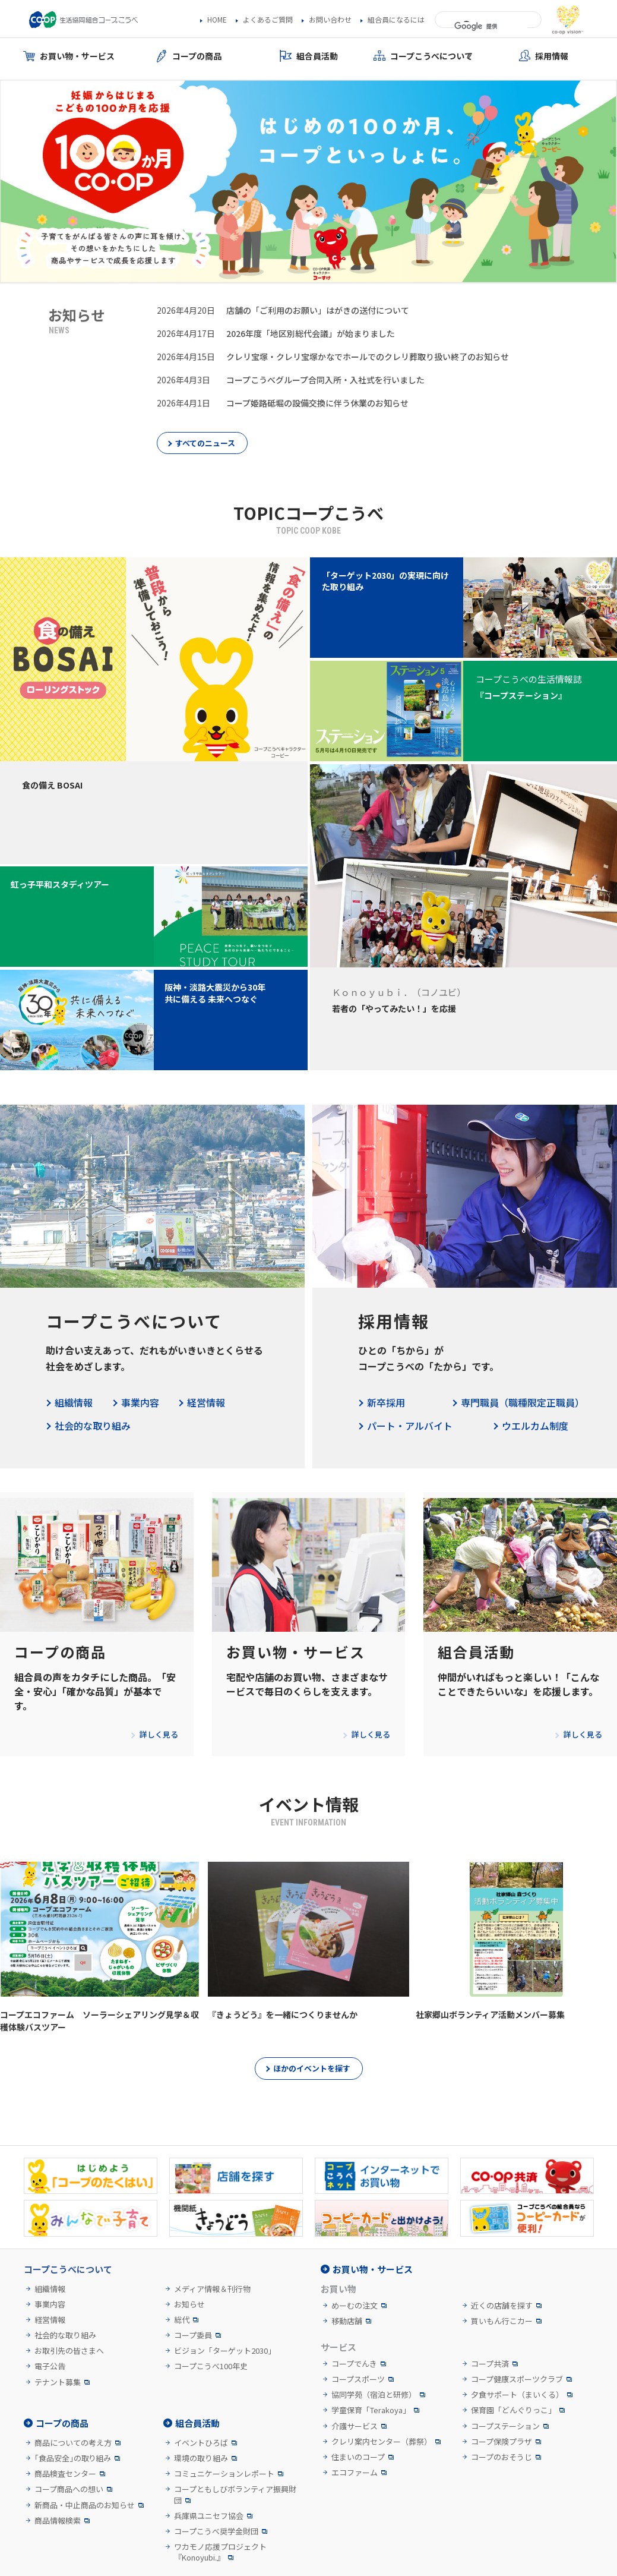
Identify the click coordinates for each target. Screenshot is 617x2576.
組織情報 (74, 1402)
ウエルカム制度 (535, 1425)
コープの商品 (62, 2423)
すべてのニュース (205, 443)
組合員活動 (197, 2423)
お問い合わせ (330, 19)
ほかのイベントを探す (311, 2068)
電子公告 (49, 2366)
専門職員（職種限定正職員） (522, 1402)
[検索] (490, 26)
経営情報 (206, 1402)
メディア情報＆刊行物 (212, 2289)
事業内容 (140, 1402)
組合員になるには (396, 19)
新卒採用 (386, 1402)
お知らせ (189, 2304)
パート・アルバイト (410, 1425)
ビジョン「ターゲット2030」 (225, 2350)
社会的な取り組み (93, 1425)
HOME (217, 19)
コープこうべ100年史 (211, 2366)
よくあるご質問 (268, 19)
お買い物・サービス (373, 2269)
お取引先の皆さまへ (69, 2350)
